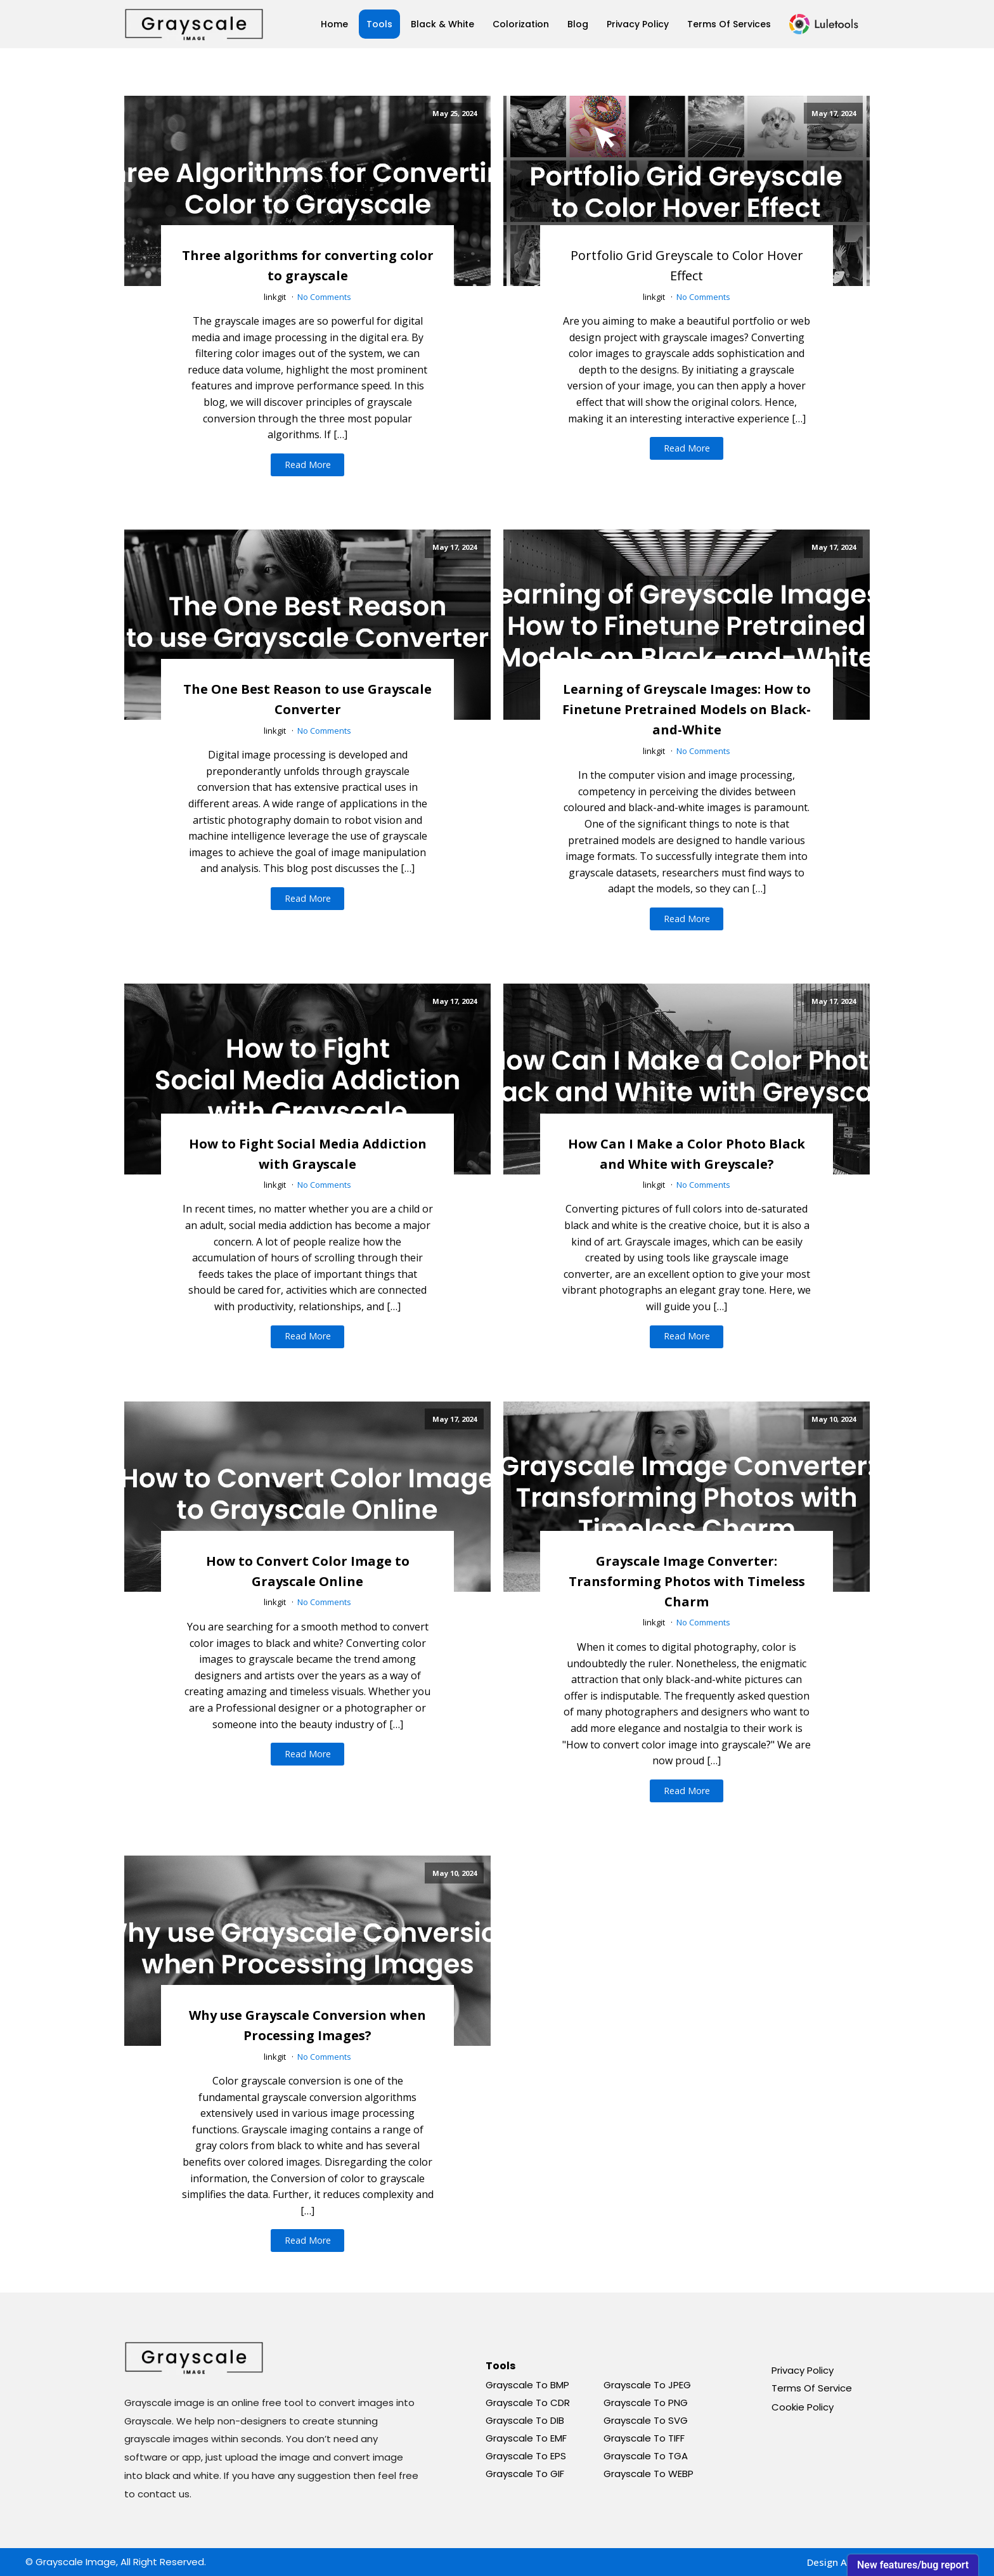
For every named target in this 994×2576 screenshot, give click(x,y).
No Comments (324, 296)
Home (334, 24)
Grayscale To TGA (646, 2455)
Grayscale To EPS (526, 2455)
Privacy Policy (638, 24)
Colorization (521, 24)
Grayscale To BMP (527, 2384)
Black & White (442, 24)
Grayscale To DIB (525, 2420)
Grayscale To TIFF (644, 2438)
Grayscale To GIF (525, 2473)
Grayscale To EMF (526, 2438)
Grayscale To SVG (646, 2420)
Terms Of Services (729, 24)
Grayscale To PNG (646, 2402)
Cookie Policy (802, 2407)
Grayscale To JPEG (647, 2384)
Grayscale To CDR (528, 2402)
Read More (308, 465)
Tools (379, 24)
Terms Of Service (811, 2388)
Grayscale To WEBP (649, 2473)
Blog (577, 24)
